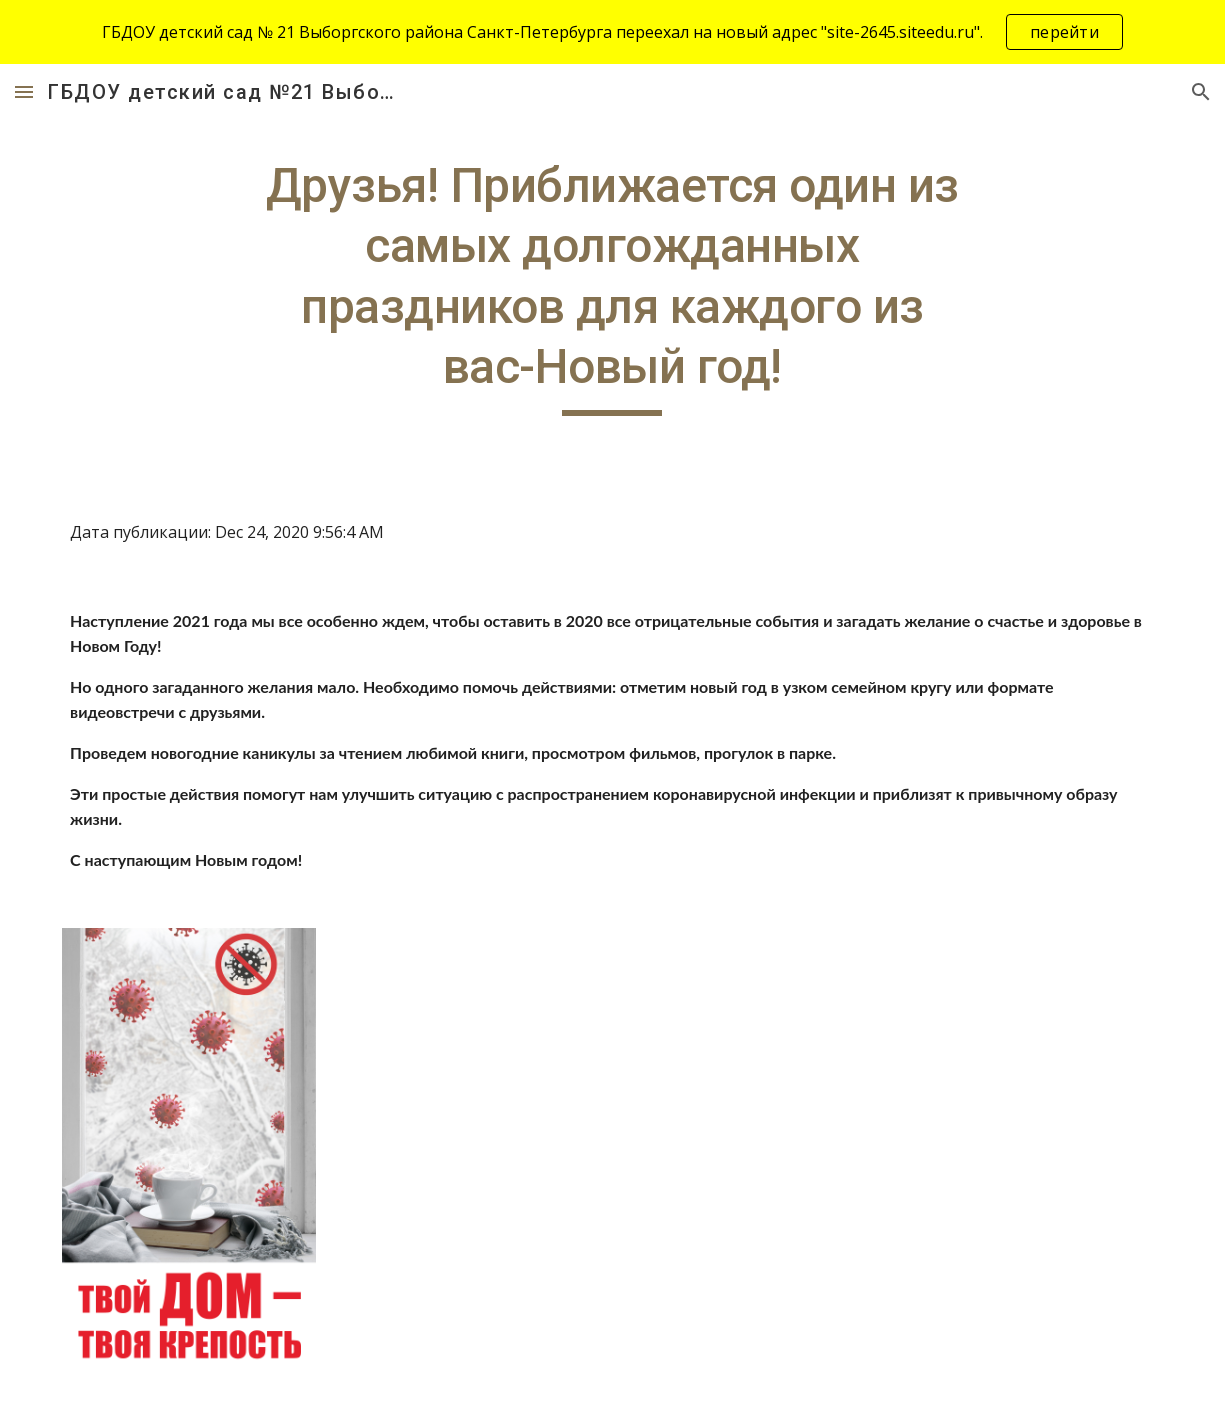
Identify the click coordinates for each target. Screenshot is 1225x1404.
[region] (612, 32)
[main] (612, 286)
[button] (24, 91)
